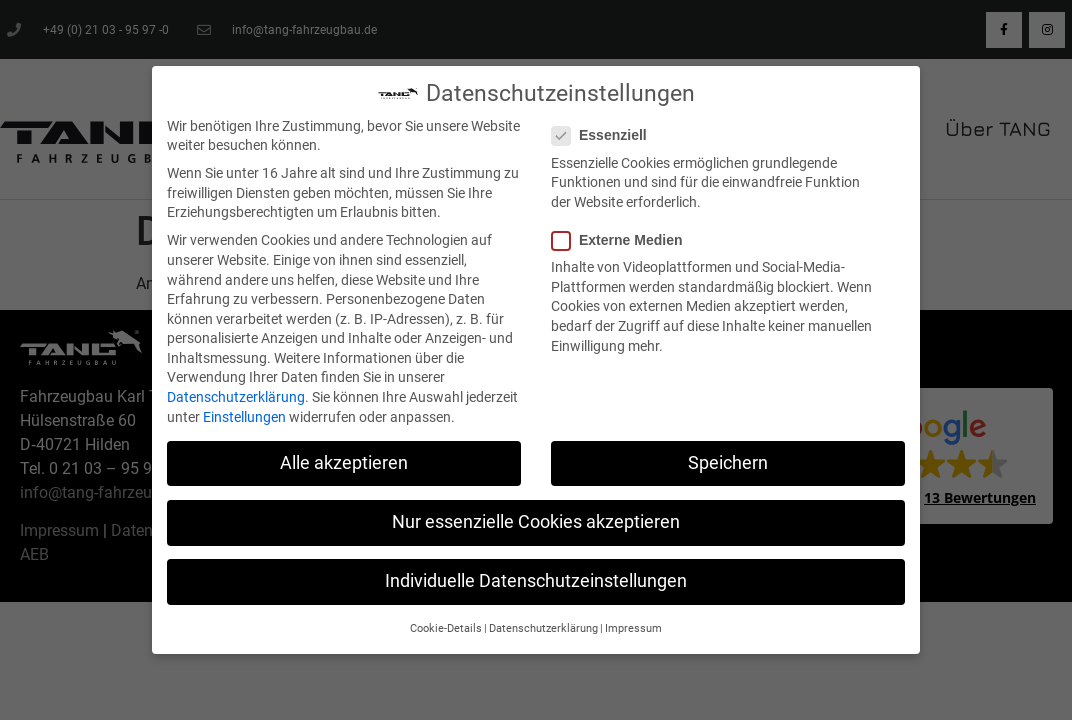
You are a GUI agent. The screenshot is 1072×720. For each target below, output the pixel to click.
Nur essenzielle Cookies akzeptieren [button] (536, 522)
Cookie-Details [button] (446, 628)
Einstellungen (244, 417)
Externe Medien (623, 240)
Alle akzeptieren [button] (344, 463)
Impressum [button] (633, 628)
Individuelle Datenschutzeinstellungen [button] (536, 581)
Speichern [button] (728, 463)
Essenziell (605, 135)
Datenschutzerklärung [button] (543, 628)
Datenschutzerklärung (236, 397)
